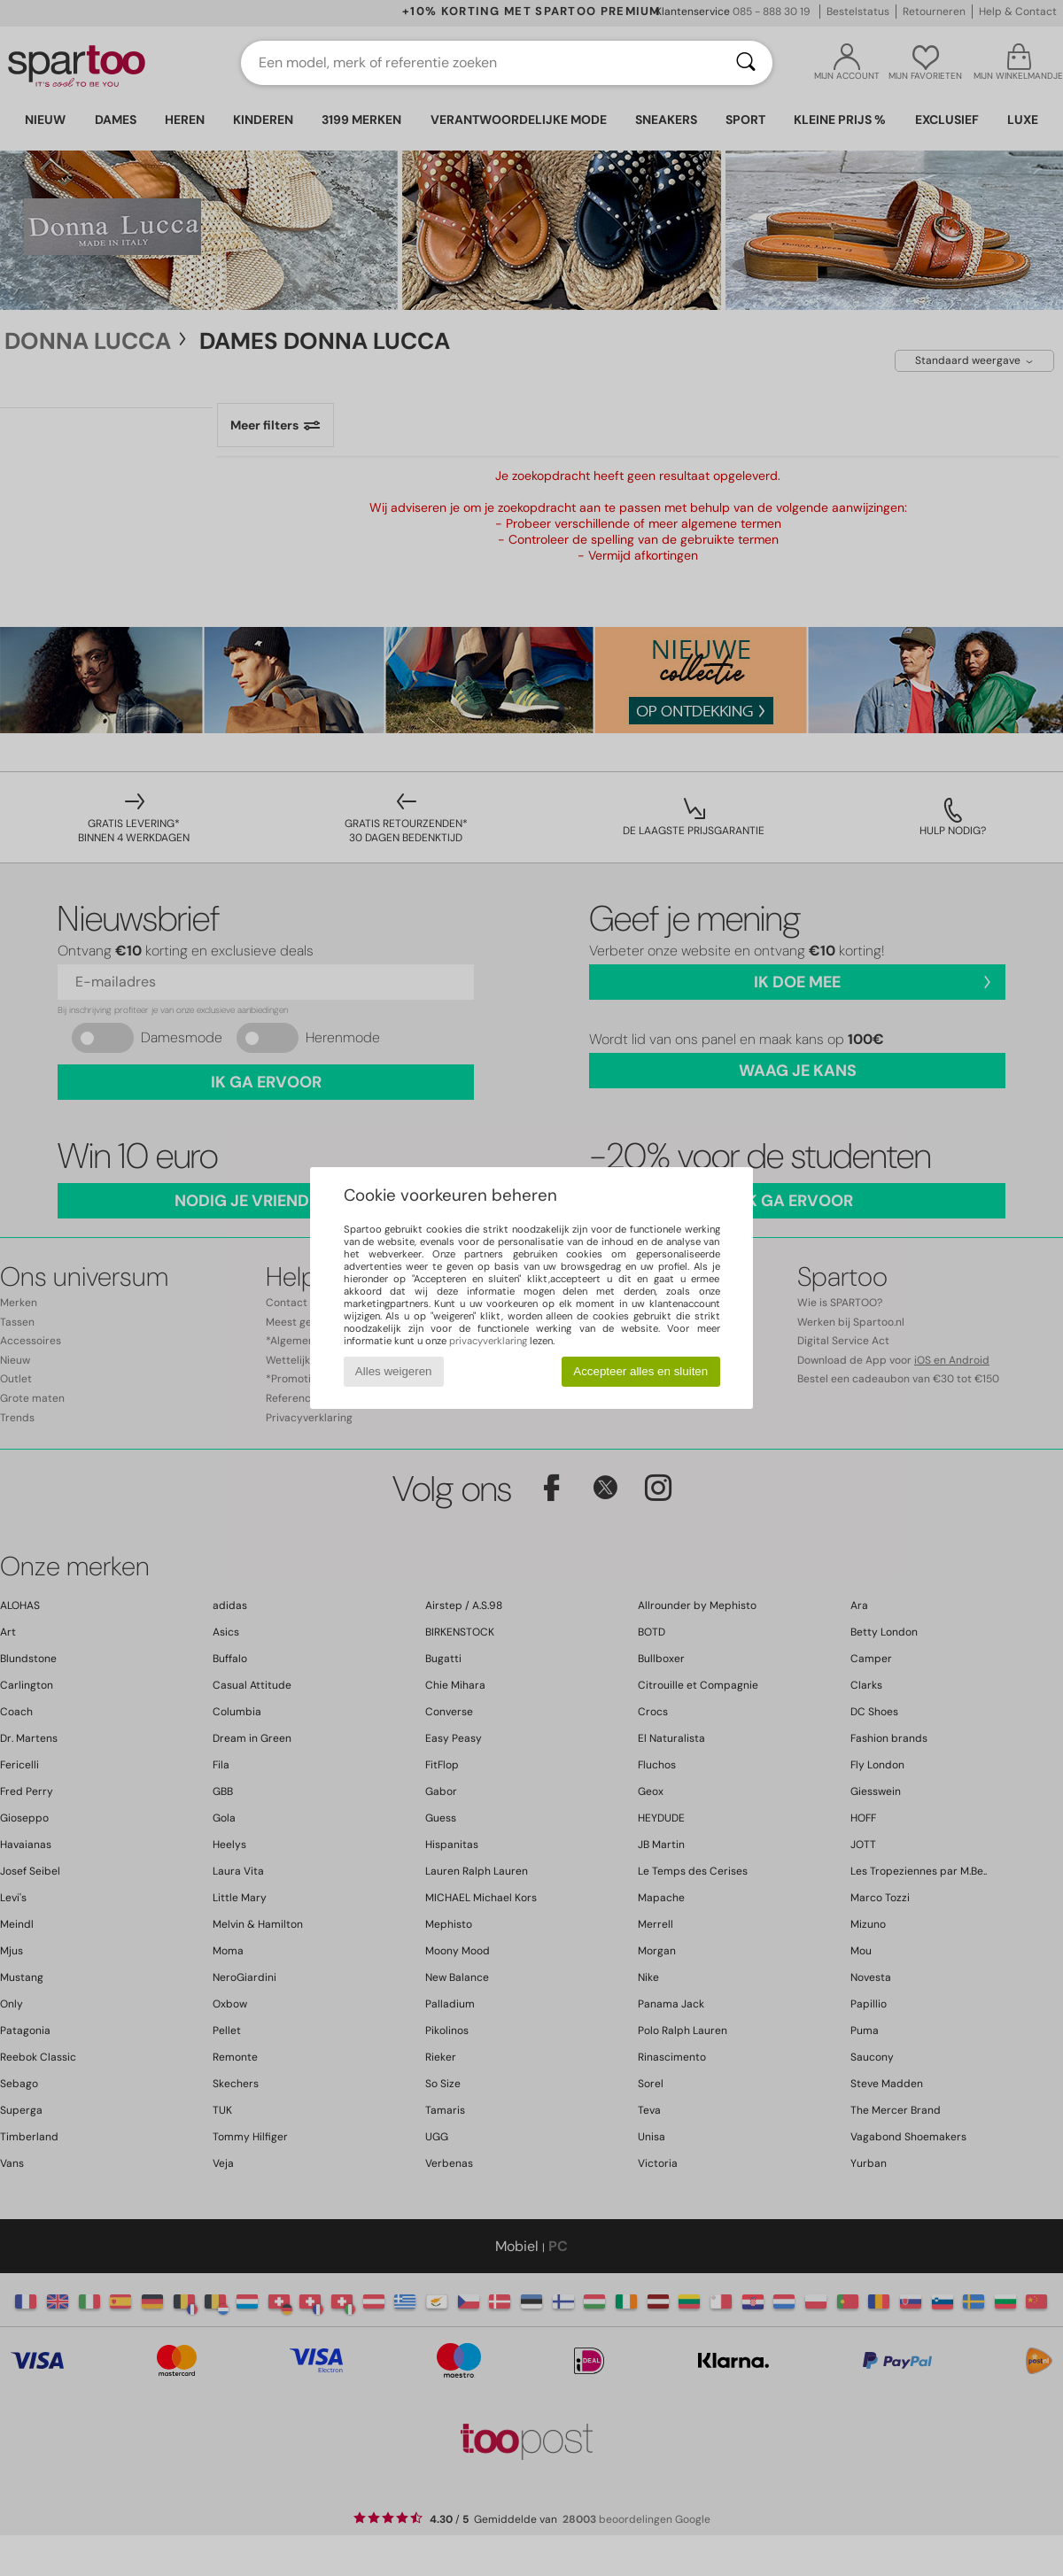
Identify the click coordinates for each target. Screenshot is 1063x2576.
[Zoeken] (746, 63)
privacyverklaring (488, 1340)
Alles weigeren (393, 1371)
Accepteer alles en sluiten (640, 1371)
